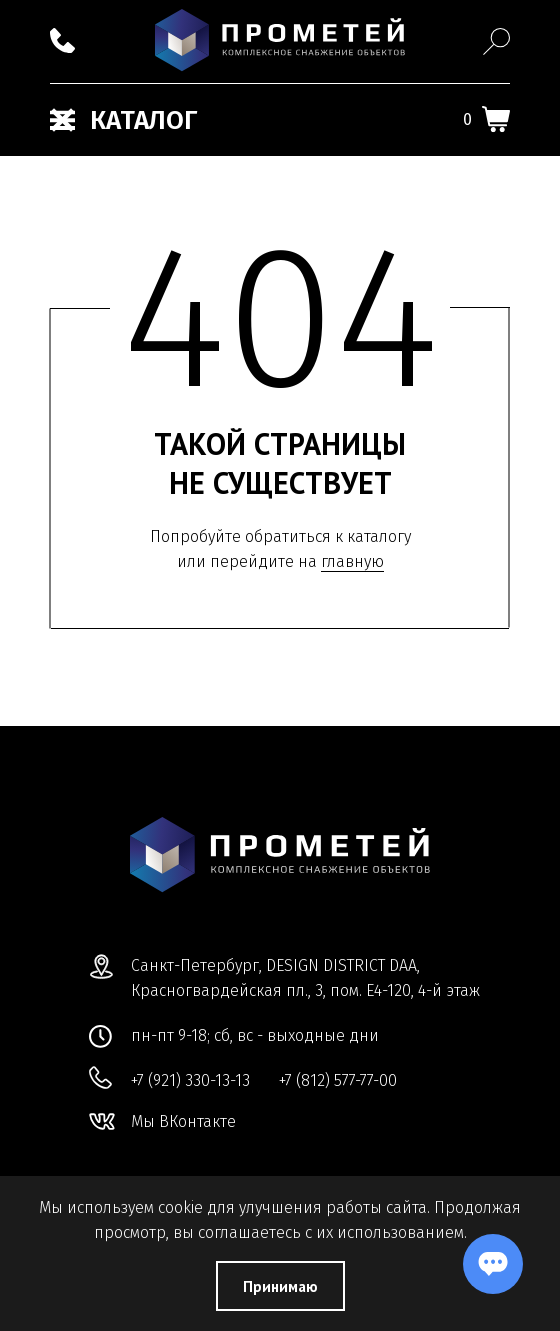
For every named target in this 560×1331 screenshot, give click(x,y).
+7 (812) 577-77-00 (338, 1080)
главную (352, 561)
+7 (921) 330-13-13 (190, 1080)
